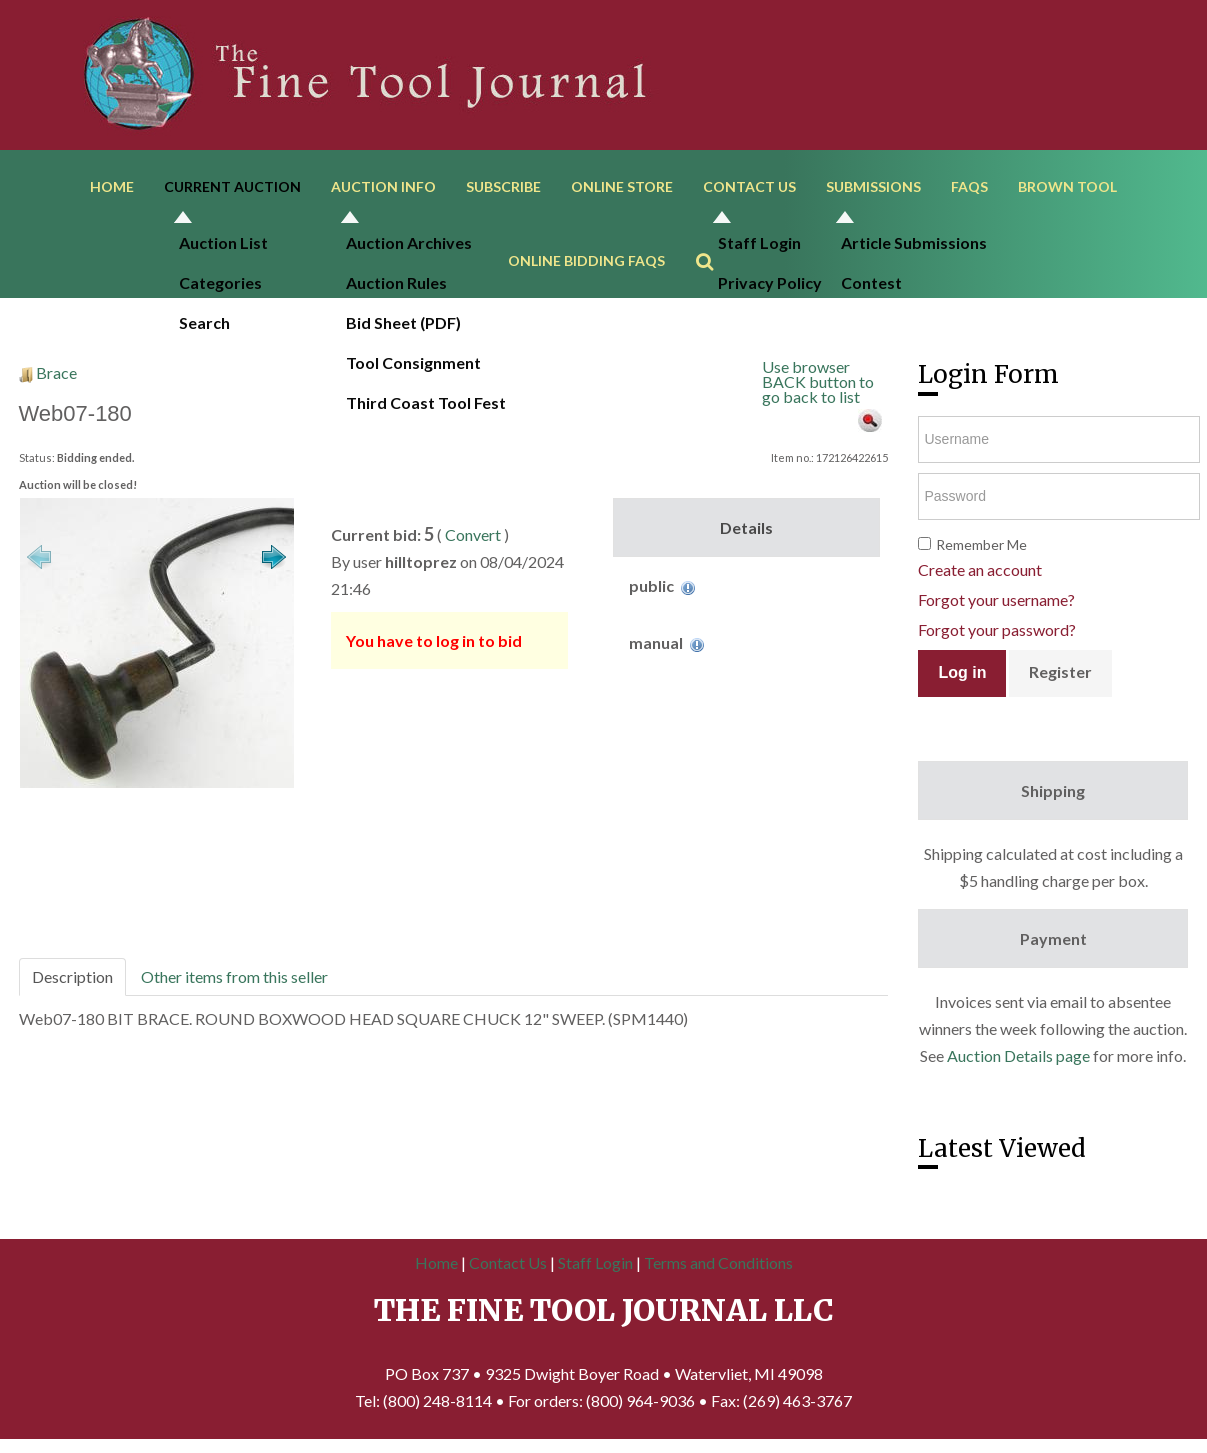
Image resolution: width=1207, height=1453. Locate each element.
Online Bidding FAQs (586, 263)
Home (112, 187)
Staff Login (595, 1266)
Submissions (873, 187)
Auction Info (383, 187)
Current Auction (232, 187)
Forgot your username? (996, 603)
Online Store (622, 187)
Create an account (980, 573)
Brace (56, 376)
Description (72, 980)
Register (1060, 675)
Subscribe (503, 187)
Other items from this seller (234, 980)
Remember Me (981, 548)
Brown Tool (1067, 187)
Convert (473, 538)
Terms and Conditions (718, 1266)
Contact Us (749, 187)
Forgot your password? (997, 633)
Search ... (714, 235)
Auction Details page (1018, 1059)
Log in (962, 676)
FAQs (969, 187)
